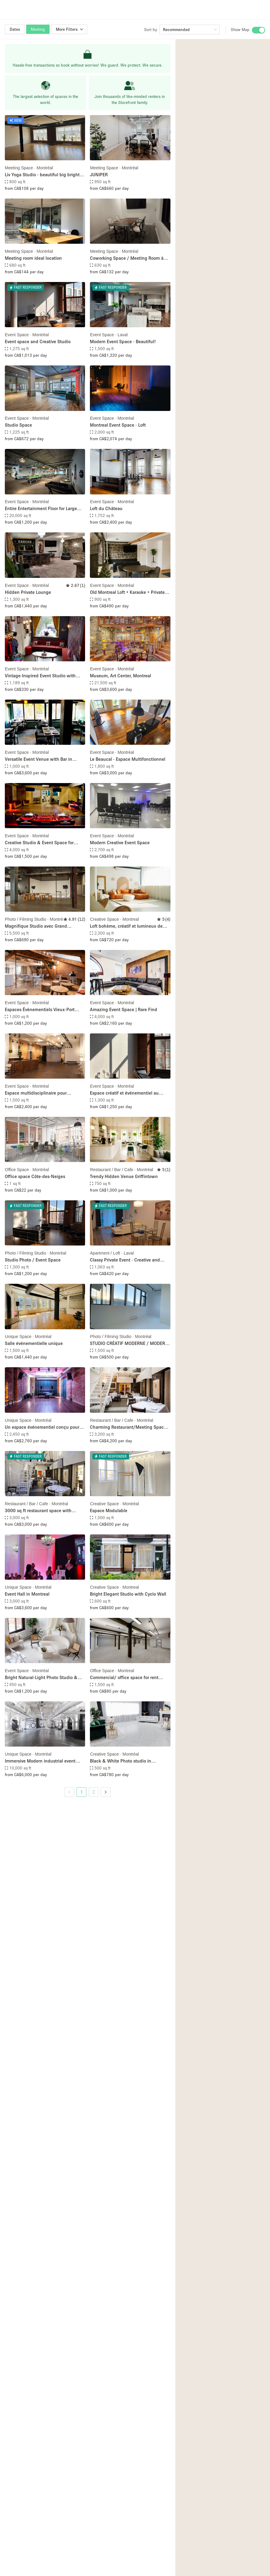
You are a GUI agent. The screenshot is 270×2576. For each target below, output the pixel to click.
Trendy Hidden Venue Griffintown (124, 1176)
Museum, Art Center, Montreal (120, 675)
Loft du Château (106, 508)
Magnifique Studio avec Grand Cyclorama (36, 926)
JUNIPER (99, 174)
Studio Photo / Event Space (33, 1259)
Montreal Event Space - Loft (118, 425)
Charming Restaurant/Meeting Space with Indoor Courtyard (128, 1427)
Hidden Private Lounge (28, 592)
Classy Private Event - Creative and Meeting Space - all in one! (125, 1260)
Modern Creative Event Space (120, 842)
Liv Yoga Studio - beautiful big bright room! (42, 175)
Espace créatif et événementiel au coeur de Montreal (124, 1093)
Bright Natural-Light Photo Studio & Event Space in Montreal (41, 1678)
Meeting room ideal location (33, 258)
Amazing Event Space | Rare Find (123, 1009)
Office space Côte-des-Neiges (35, 1176)
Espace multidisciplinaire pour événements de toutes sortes (36, 1093)
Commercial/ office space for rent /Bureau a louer (124, 1678)
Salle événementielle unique (34, 1343)
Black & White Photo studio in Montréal (120, 1761)
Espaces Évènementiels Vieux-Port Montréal (40, 1010)
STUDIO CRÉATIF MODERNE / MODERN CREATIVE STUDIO (129, 1343)
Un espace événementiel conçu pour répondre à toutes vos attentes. (42, 1427)
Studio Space (18, 425)
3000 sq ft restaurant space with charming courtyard (38, 1511)
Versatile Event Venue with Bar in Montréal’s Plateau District (38, 759)
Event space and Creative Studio (38, 341)
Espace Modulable (108, 1510)
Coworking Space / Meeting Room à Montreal (127, 258)
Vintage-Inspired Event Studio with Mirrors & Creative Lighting (40, 676)
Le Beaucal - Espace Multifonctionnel (127, 759)
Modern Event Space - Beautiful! (123, 341)
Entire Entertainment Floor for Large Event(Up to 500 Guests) (41, 509)
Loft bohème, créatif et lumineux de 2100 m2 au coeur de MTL (126, 926)
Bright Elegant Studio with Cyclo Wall (128, 1594)
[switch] (258, 30)
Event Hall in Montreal (27, 1594)
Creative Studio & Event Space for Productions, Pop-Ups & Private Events (44, 843)
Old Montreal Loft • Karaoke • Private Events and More (127, 592)
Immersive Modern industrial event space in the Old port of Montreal (40, 1761)
